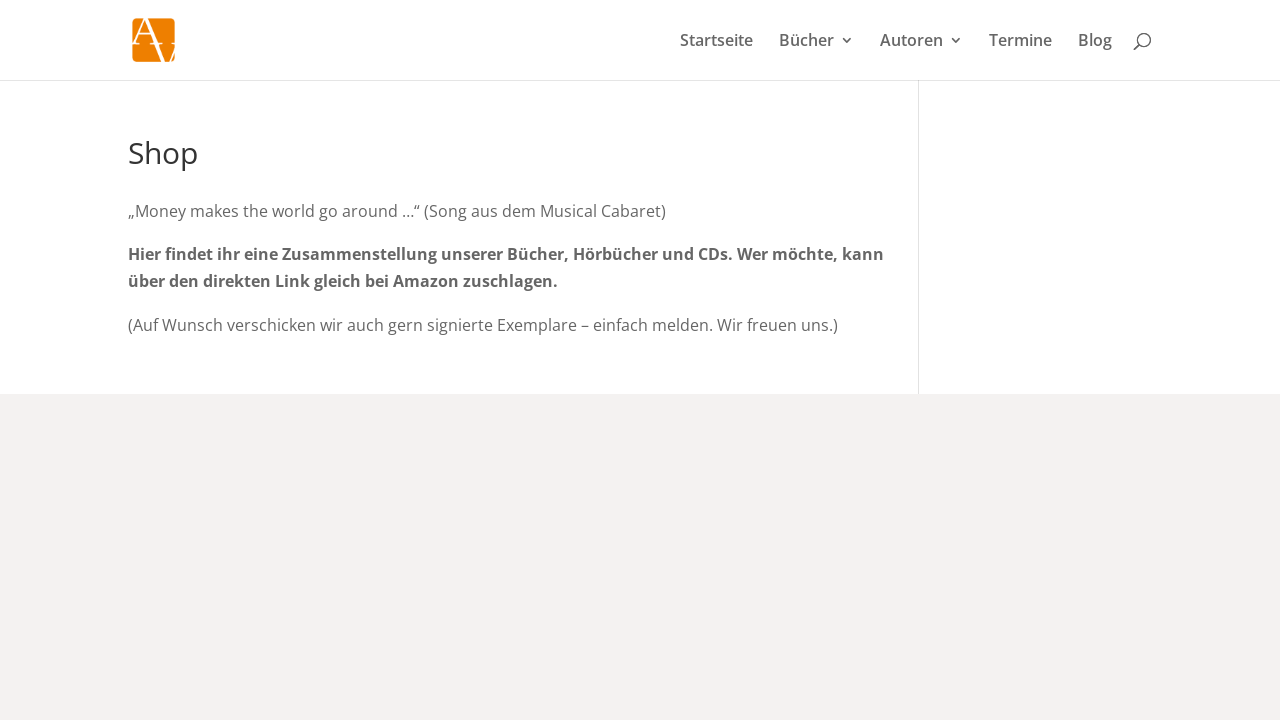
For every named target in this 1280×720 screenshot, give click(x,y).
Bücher (806, 42)
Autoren (911, 42)
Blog (1095, 42)
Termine (1020, 42)
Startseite (716, 42)
